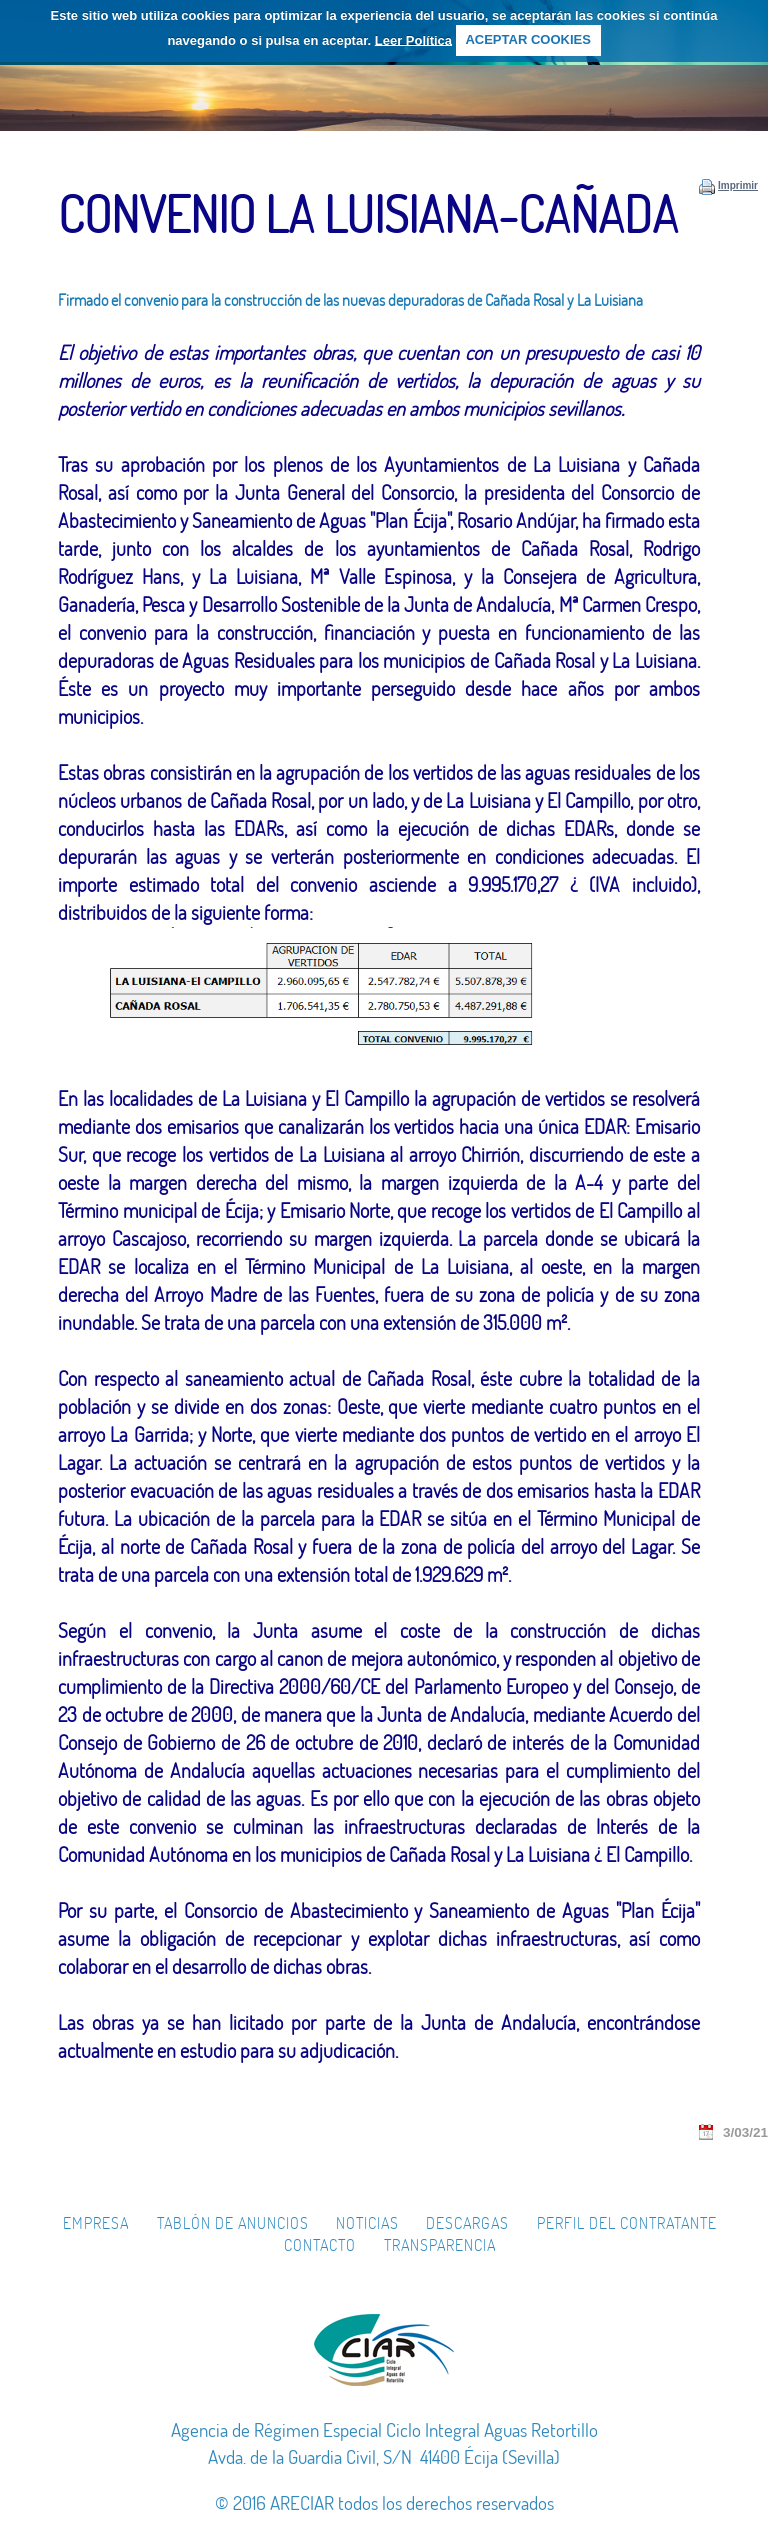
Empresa (96, 2223)
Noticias (367, 2223)
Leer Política (413, 39)
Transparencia (440, 2245)
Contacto (320, 2245)
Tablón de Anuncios (233, 2223)
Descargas (467, 2223)
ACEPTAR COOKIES (527, 39)
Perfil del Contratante (627, 2223)
